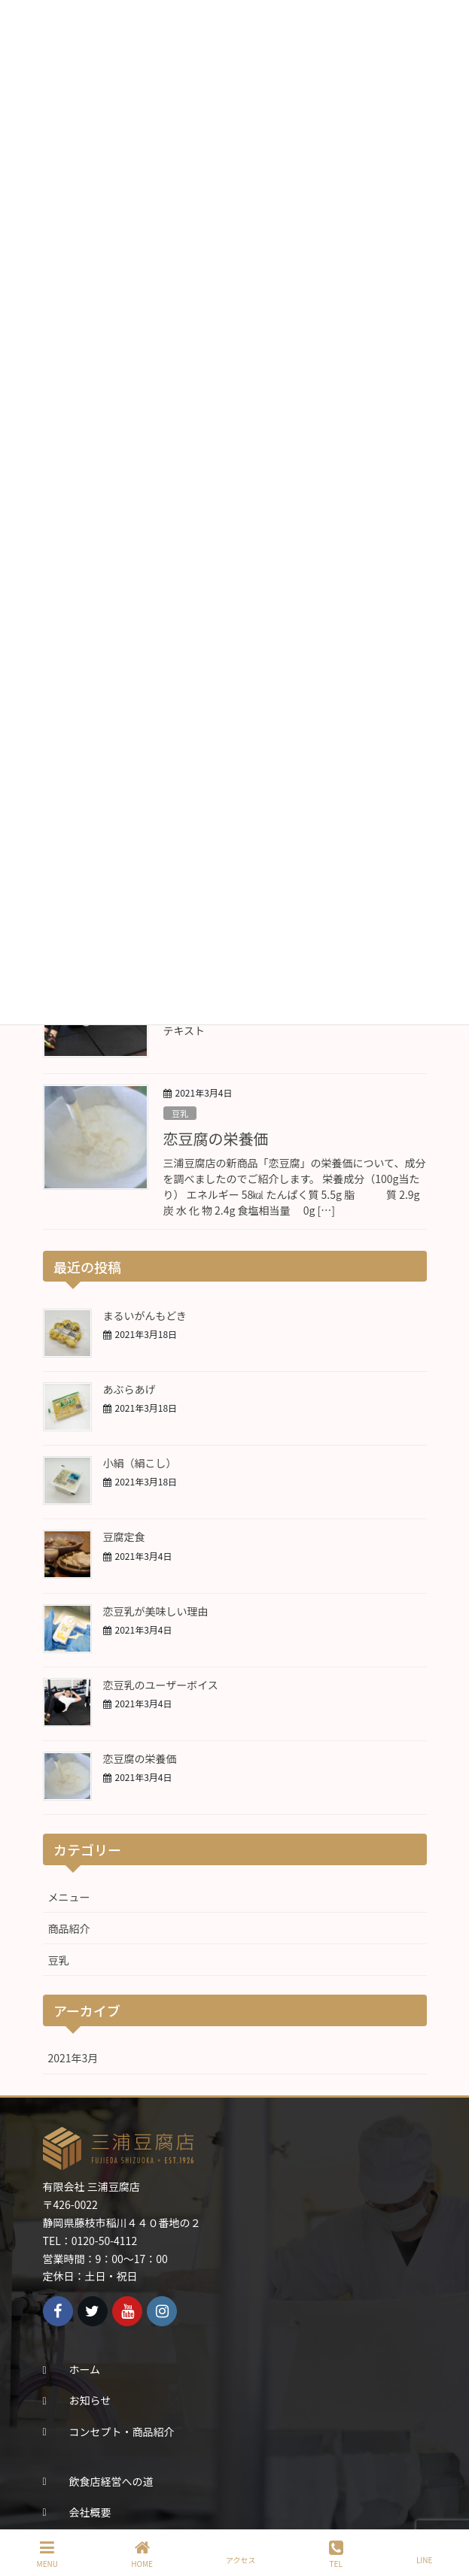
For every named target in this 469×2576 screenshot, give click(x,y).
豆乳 (180, 1113)
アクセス (241, 2553)
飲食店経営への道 (111, 2481)
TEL (336, 2553)
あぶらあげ (129, 1389)
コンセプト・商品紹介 (122, 2431)
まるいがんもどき (145, 1315)
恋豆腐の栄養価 (216, 1138)
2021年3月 (73, 2057)
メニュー (69, 1896)
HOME (142, 2553)
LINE (424, 2553)
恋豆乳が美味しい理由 (156, 1611)
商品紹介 (69, 1928)
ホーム (85, 2369)
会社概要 (90, 2512)
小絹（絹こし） (140, 1462)
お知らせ (90, 2400)
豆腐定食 (124, 1536)
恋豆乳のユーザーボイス (160, 1684)
